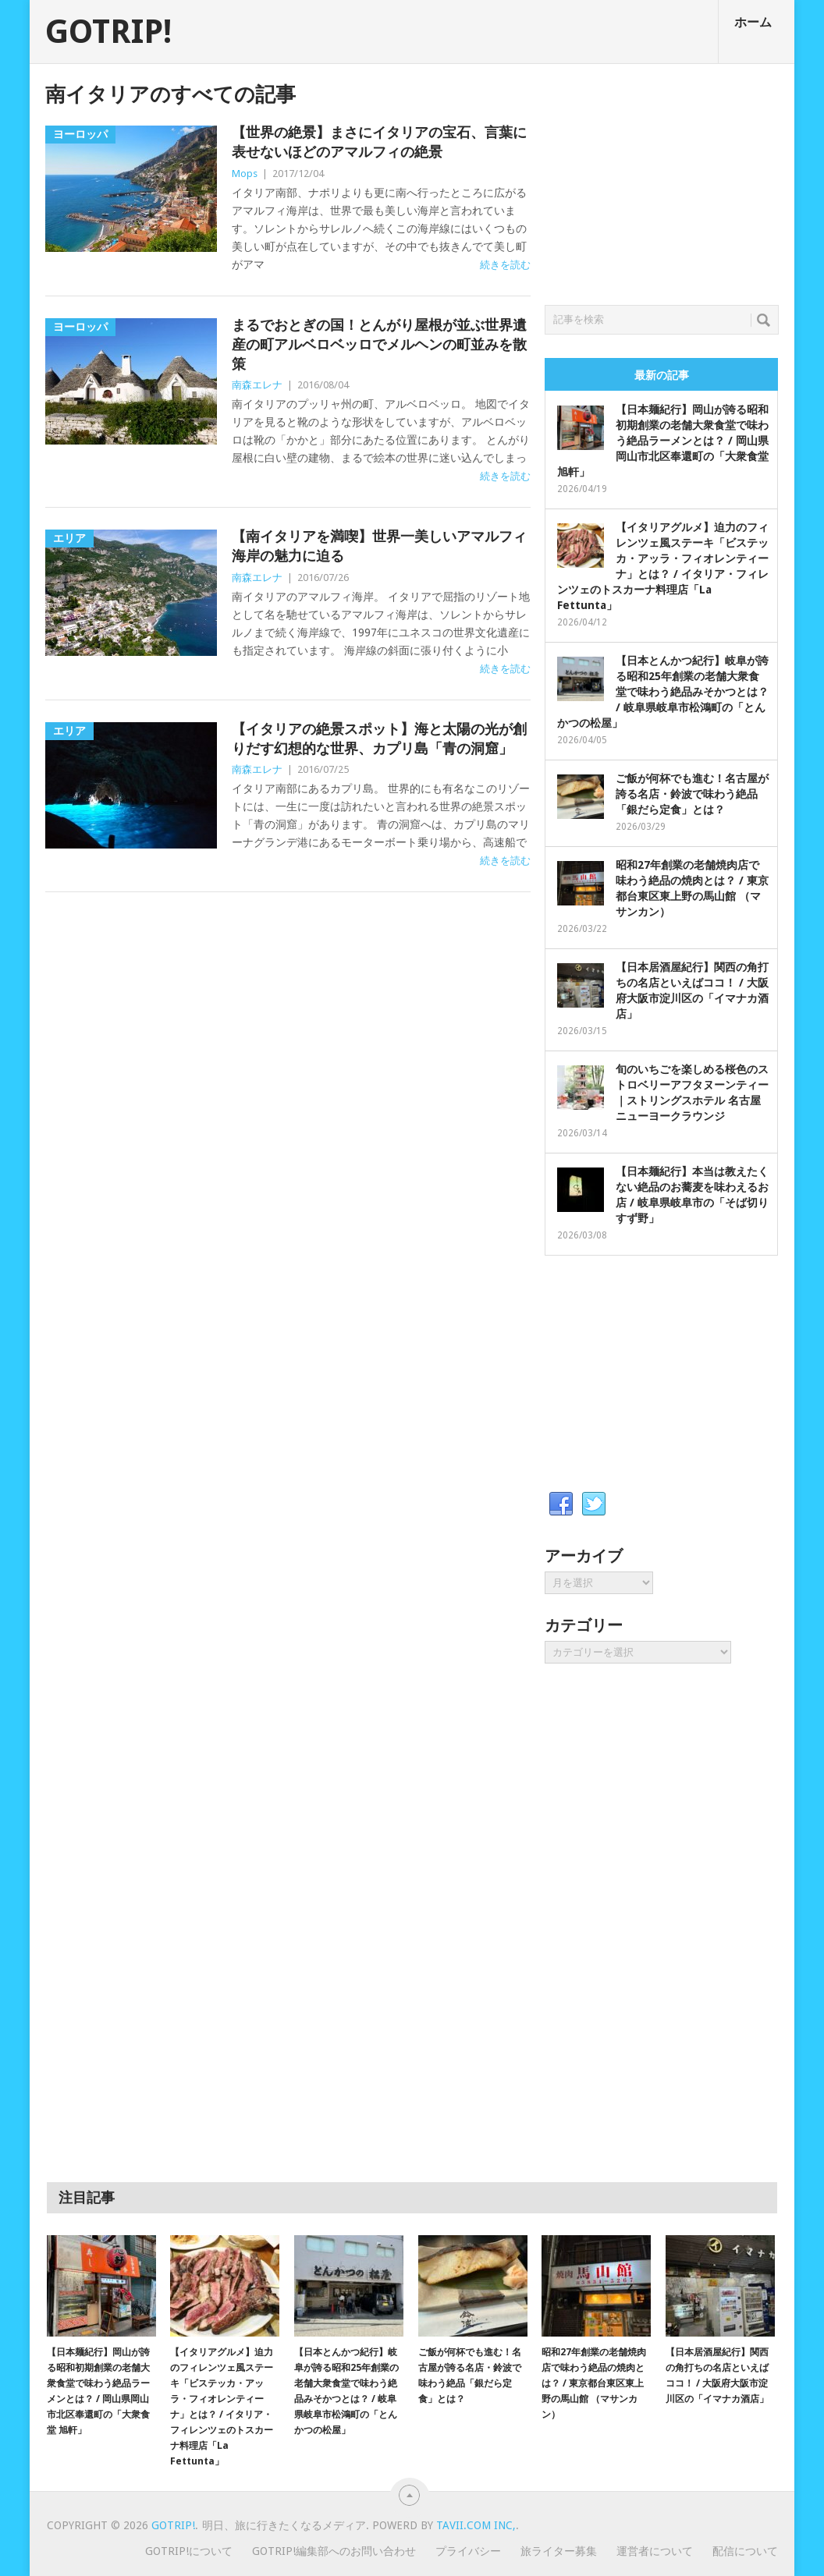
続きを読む (505, 265)
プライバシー (468, 2551)
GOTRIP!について (189, 2551)
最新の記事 (661, 375)
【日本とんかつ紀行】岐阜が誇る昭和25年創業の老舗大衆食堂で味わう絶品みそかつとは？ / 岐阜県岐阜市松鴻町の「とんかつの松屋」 (663, 691)
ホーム (753, 22)
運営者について (654, 2551)
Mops (245, 173)
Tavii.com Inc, (476, 2525)
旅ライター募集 (558, 2551)
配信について (745, 2551)
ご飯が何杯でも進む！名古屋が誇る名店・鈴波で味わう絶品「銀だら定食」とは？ (692, 794)
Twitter (593, 1504)
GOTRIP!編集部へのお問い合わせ (334, 2551)
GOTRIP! (108, 32)
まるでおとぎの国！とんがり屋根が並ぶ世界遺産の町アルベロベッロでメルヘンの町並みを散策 (379, 344)
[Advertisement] (662, 180)
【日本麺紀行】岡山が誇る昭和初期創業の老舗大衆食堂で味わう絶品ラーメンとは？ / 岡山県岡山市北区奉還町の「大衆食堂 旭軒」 (663, 440)
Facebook (561, 1504)
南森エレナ (257, 385)
